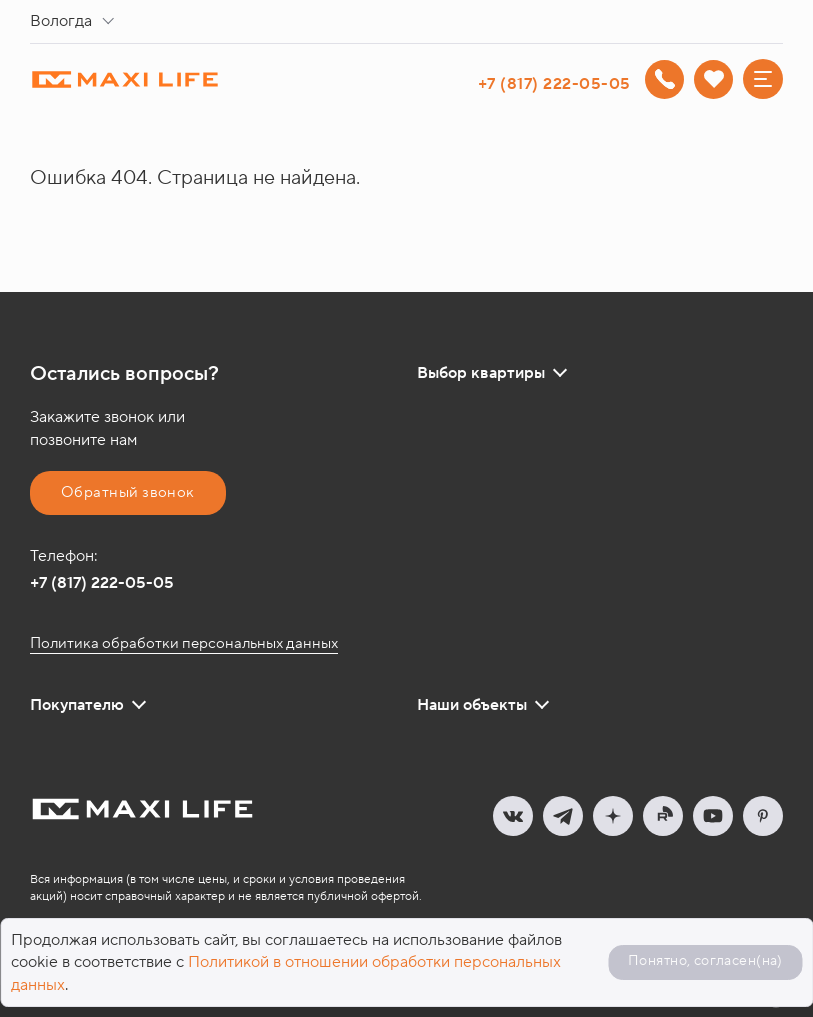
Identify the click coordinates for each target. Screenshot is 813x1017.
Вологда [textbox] (61, 21)
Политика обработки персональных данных (184, 643)
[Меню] (763, 79)
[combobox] (76, 22)
